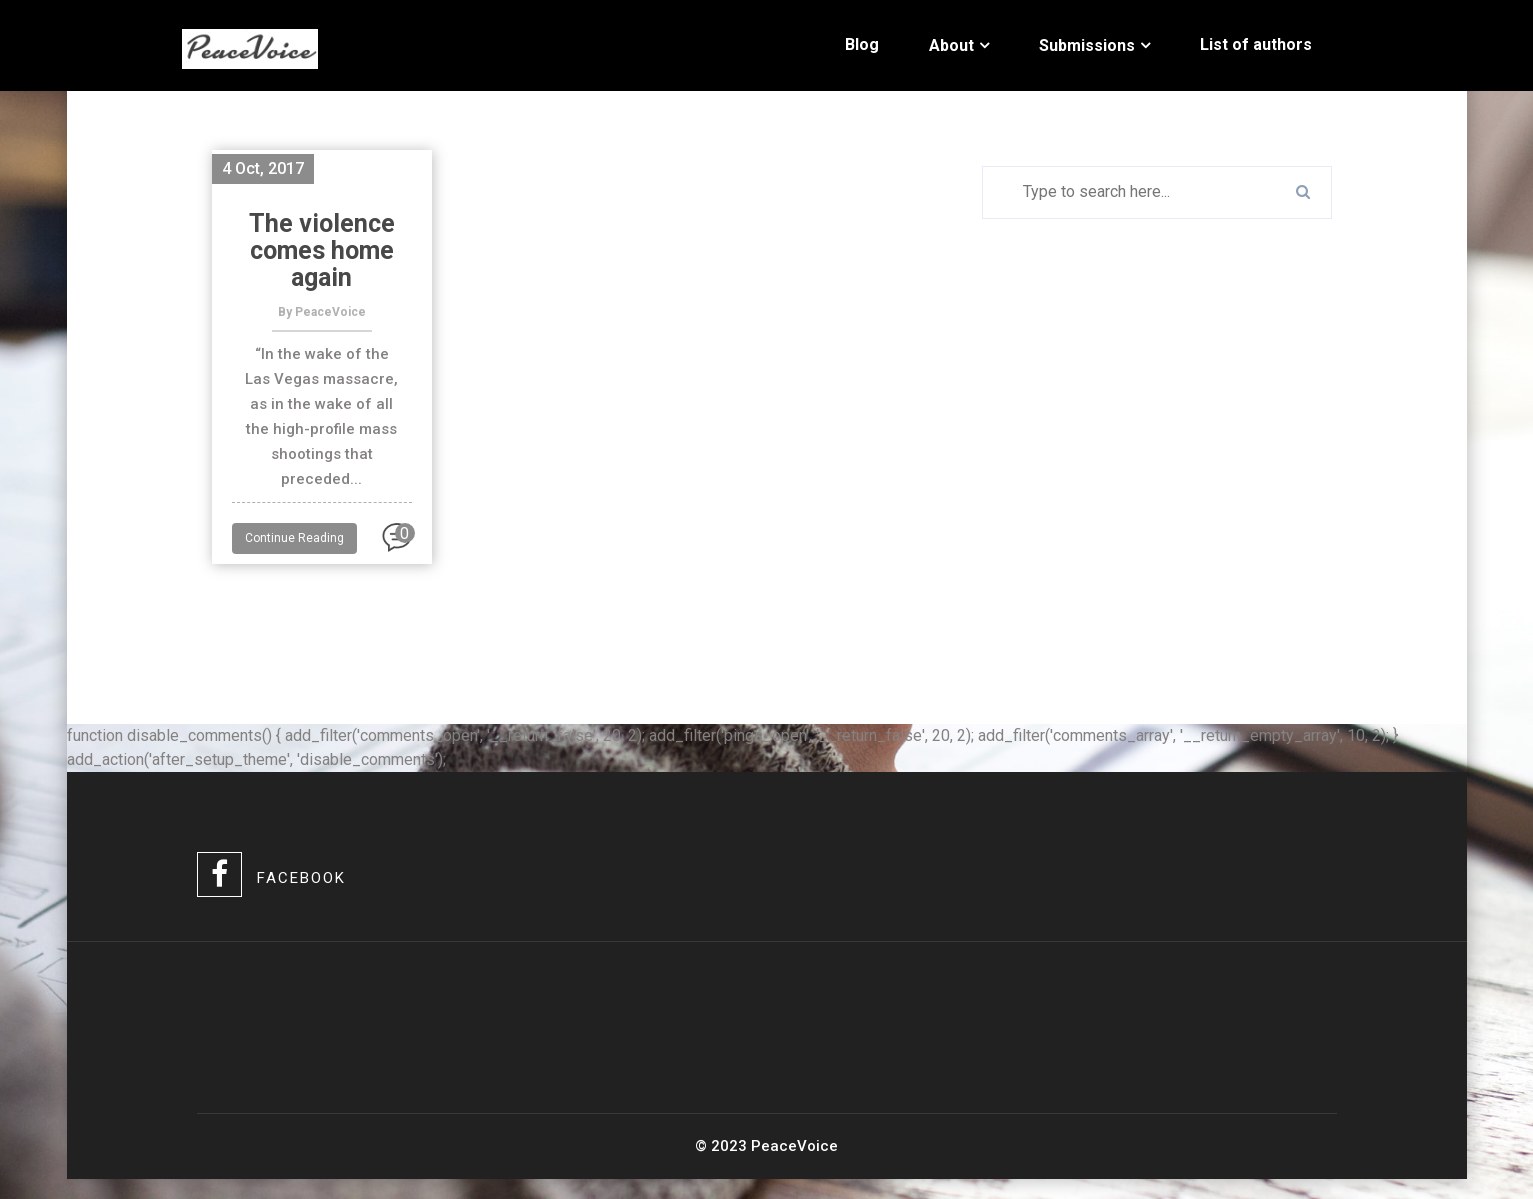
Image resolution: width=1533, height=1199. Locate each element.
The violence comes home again (322, 250)
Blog (862, 44)
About (951, 45)
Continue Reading (294, 538)
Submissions (1087, 45)
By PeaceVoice (322, 312)
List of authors (1256, 44)
